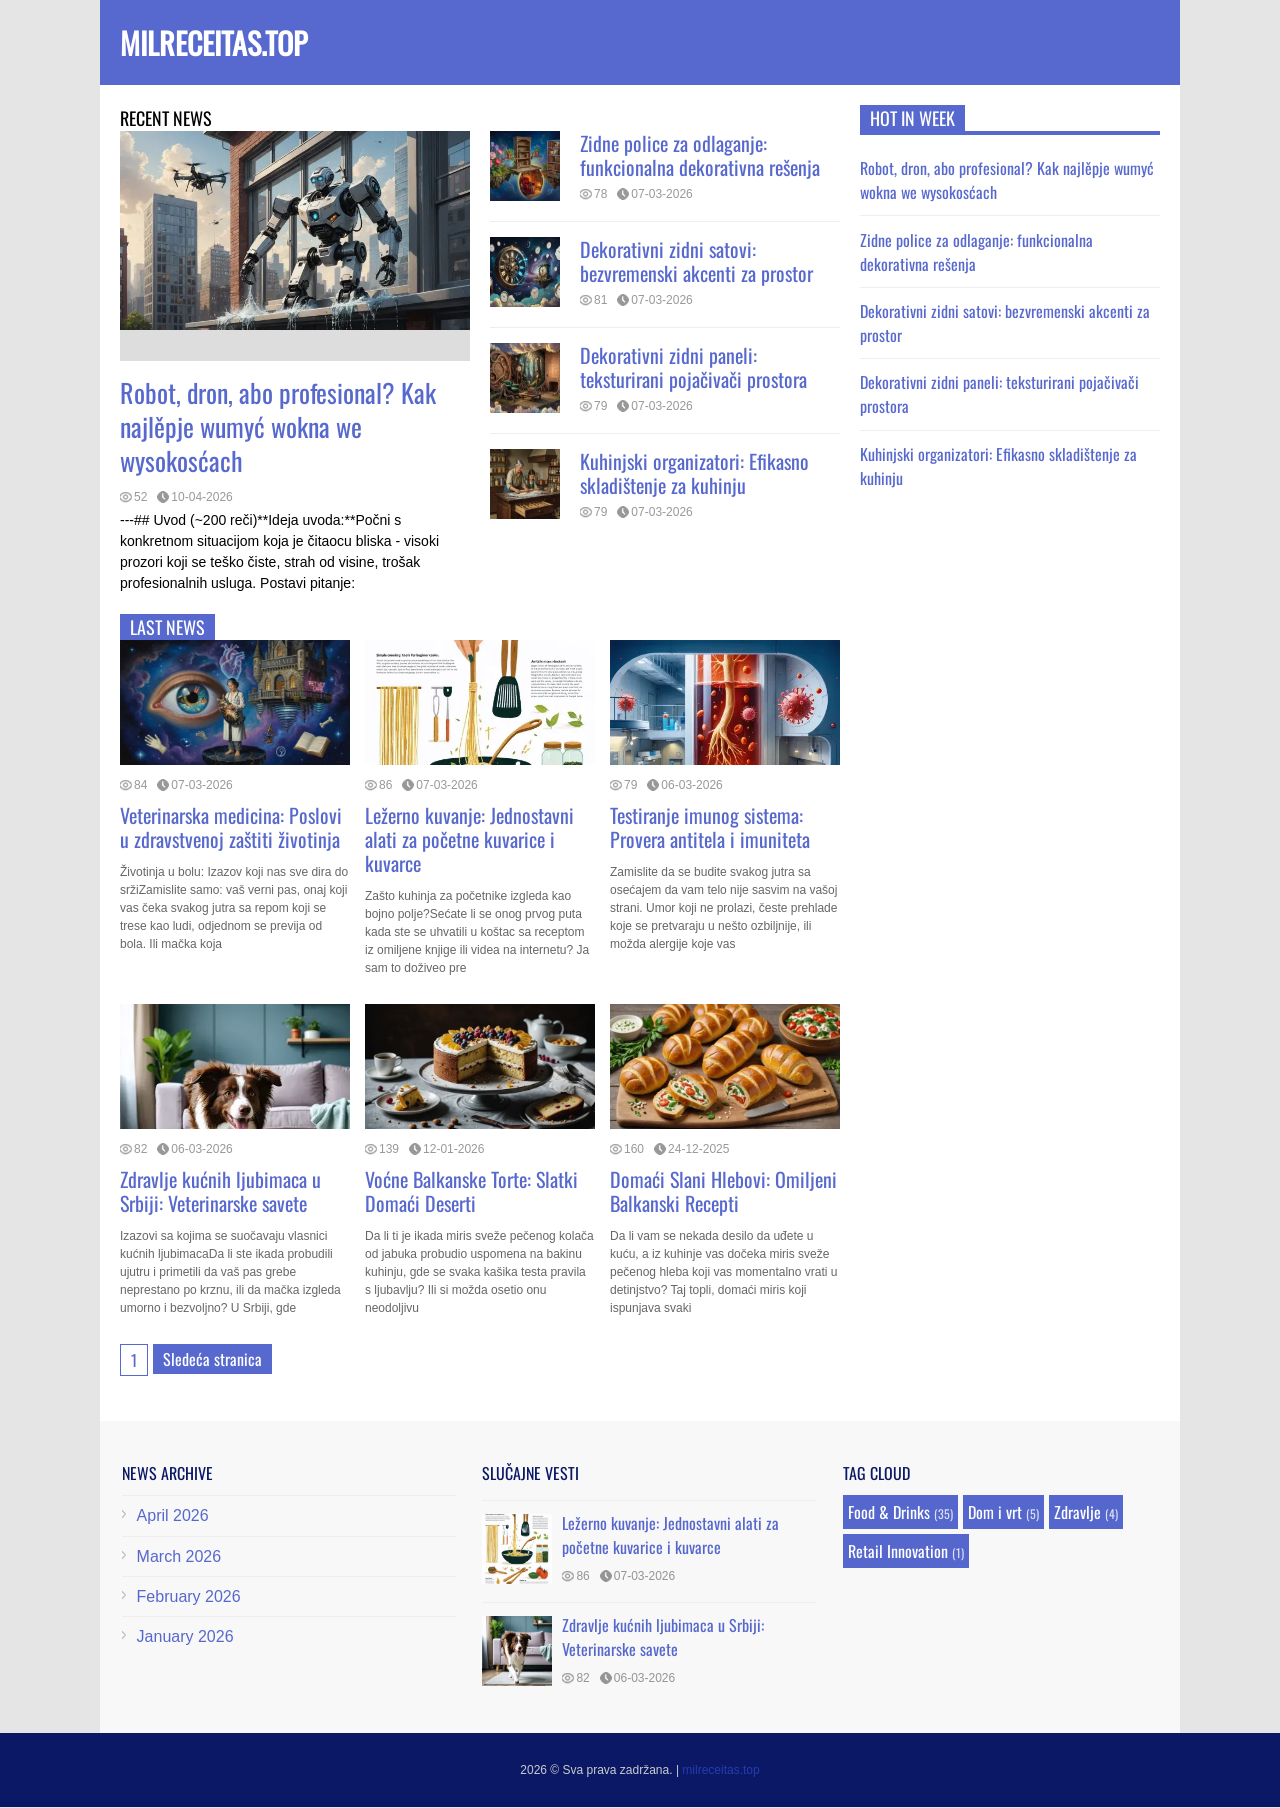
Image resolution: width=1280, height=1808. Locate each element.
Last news (167, 627)
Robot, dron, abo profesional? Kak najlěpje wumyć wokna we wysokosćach (278, 426)
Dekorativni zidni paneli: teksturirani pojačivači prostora (693, 367)
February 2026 (189, 1596)
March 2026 (179, 1556)
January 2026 (185, 1636)
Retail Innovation (898, 1551)
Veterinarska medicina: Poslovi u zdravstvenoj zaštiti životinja (231, 827)
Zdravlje (1077, 1512)
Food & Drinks (889, 1512)
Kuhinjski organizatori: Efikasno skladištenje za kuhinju (694, 473)
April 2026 (173, 1515)
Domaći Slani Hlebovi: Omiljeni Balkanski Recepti (723, 1191)
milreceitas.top (213, 42)
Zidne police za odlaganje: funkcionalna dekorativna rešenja (700, 155)
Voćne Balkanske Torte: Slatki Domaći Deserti (471, 1191)
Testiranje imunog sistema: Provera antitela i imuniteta (710, 827)
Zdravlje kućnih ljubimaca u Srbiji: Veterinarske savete (220, 1191)
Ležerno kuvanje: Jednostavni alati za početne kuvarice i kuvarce (469, 839)
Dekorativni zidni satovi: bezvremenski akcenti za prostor (696, 261)
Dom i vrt (995, 1512)
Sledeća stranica (212, 1359)
